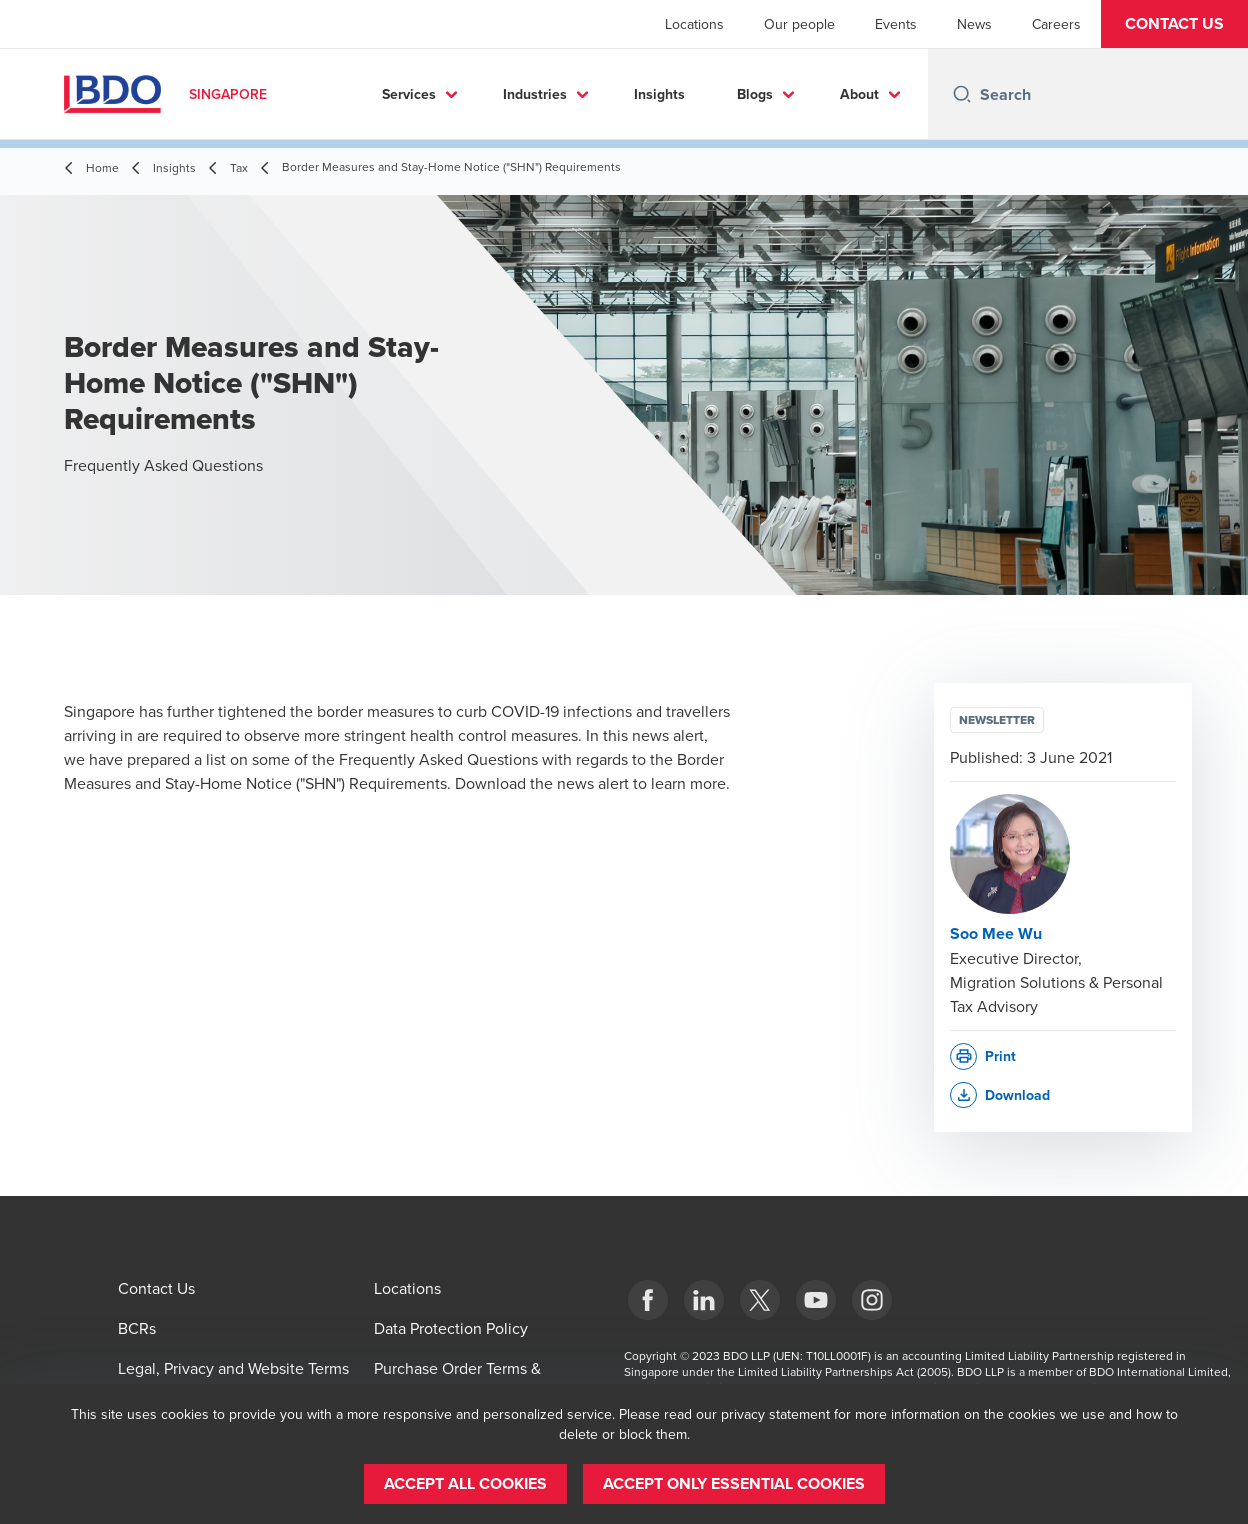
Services (409, 94)
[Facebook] (648, 1300)
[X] (760, 1300)
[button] (1174, 24)
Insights (659, 94)
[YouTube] (816, 1300)
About (859, 94)
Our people (799, 24)
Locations (694, 24)
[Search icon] (962, 94)
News (974, 24)
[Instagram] (872, 1300)
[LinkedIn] (704, 1300)
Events (896, 24)
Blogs (755, 94)
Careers (1056, 24)
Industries (535, 94)
